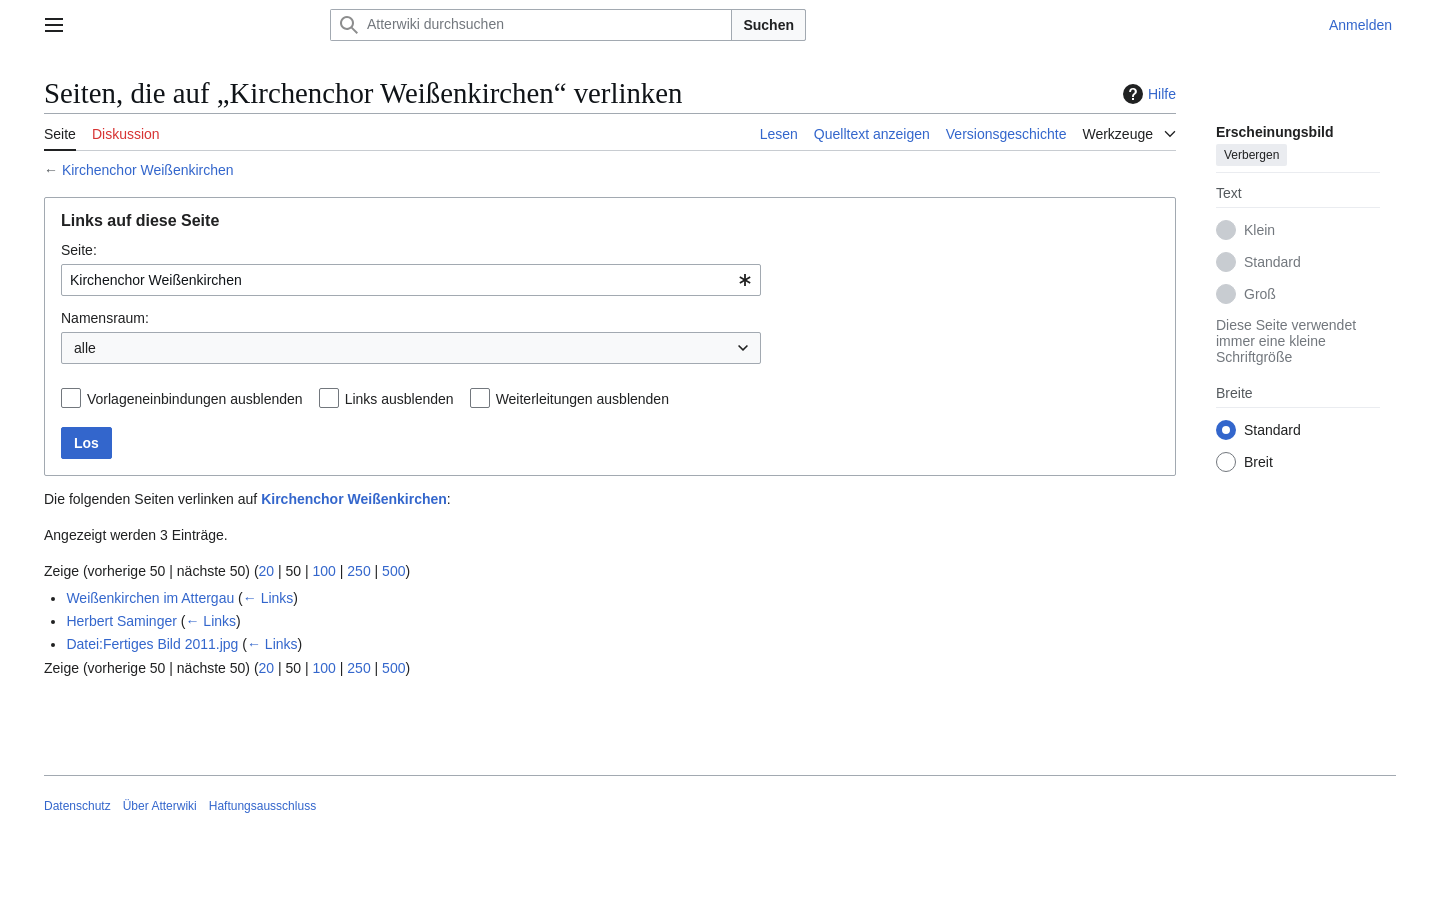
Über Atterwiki (160, 806)
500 (393, 571)
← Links (268, 598)
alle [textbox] (85, 348)
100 (324, 571)
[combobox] (411, 280)
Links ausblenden (399, 399)
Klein (1259, 230)
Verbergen (1251, 155)
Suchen (768, 25)
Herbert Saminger (121, 621)
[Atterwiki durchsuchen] (531, 25)
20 (267, 571)
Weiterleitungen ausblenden (582, 399)
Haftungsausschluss (262, 806)
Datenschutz (77, 806)
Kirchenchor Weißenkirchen (148, 170)
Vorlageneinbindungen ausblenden (195, 399)
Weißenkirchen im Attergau (150, 598)
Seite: (79, 250)
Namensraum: (105, 318)
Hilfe (1147, 94)
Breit (1258, 462)
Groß (1260, 294)
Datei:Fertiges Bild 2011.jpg (152, 644)
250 (358, 571)
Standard (1272, 262)
